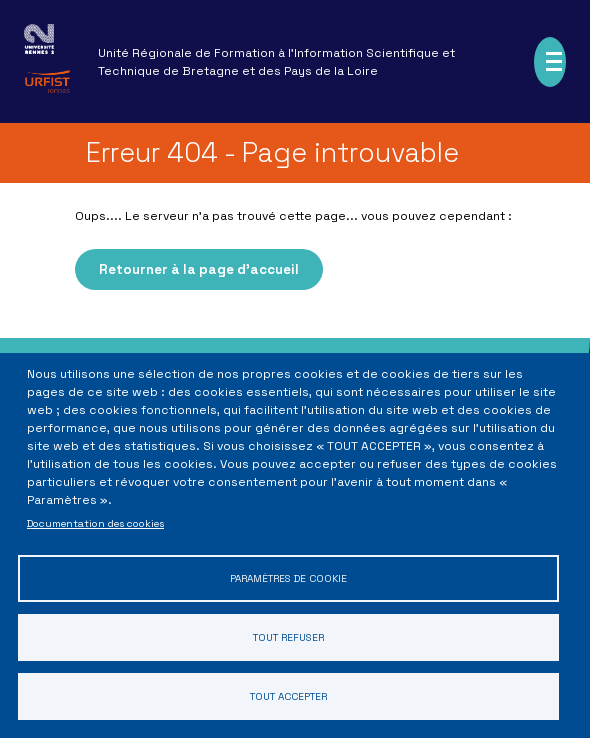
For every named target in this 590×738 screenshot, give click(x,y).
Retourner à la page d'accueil (199, 269)
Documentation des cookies (95, 517)
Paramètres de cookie (288, 573)
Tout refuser (288, 634)
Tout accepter (288, 695)
